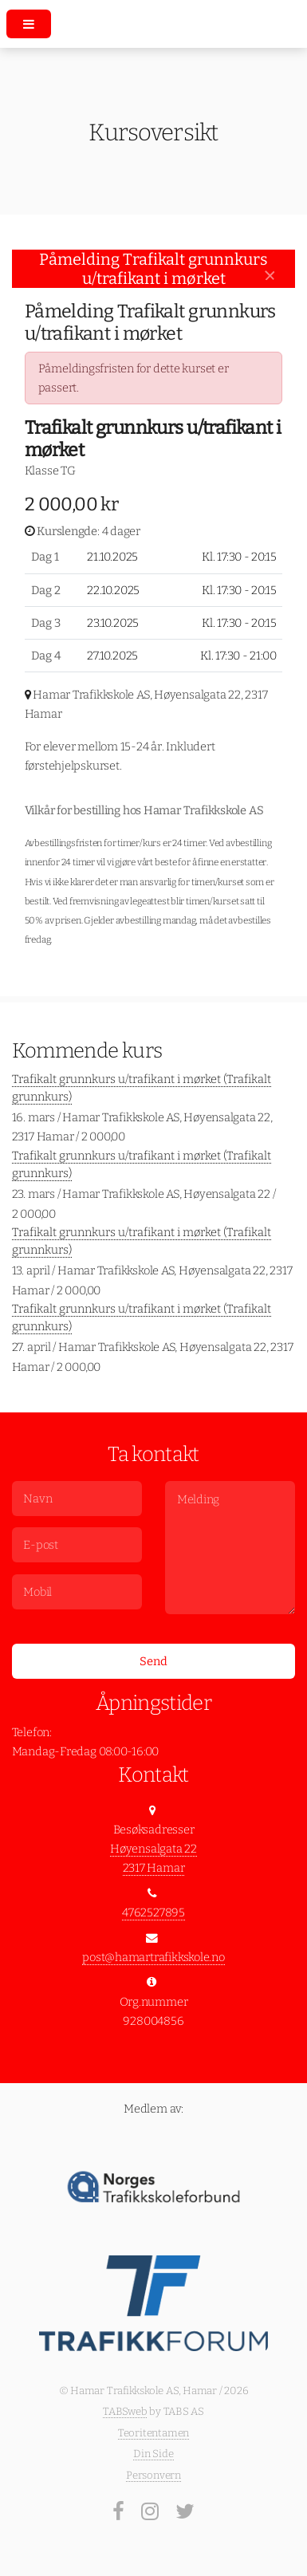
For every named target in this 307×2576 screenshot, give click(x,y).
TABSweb (125, 2411)
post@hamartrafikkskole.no (153, 1957)
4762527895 (153, 1912)
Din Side (153, 2454)
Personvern (153, 2475)
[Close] (270, 276)
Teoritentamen (153, 2433)
